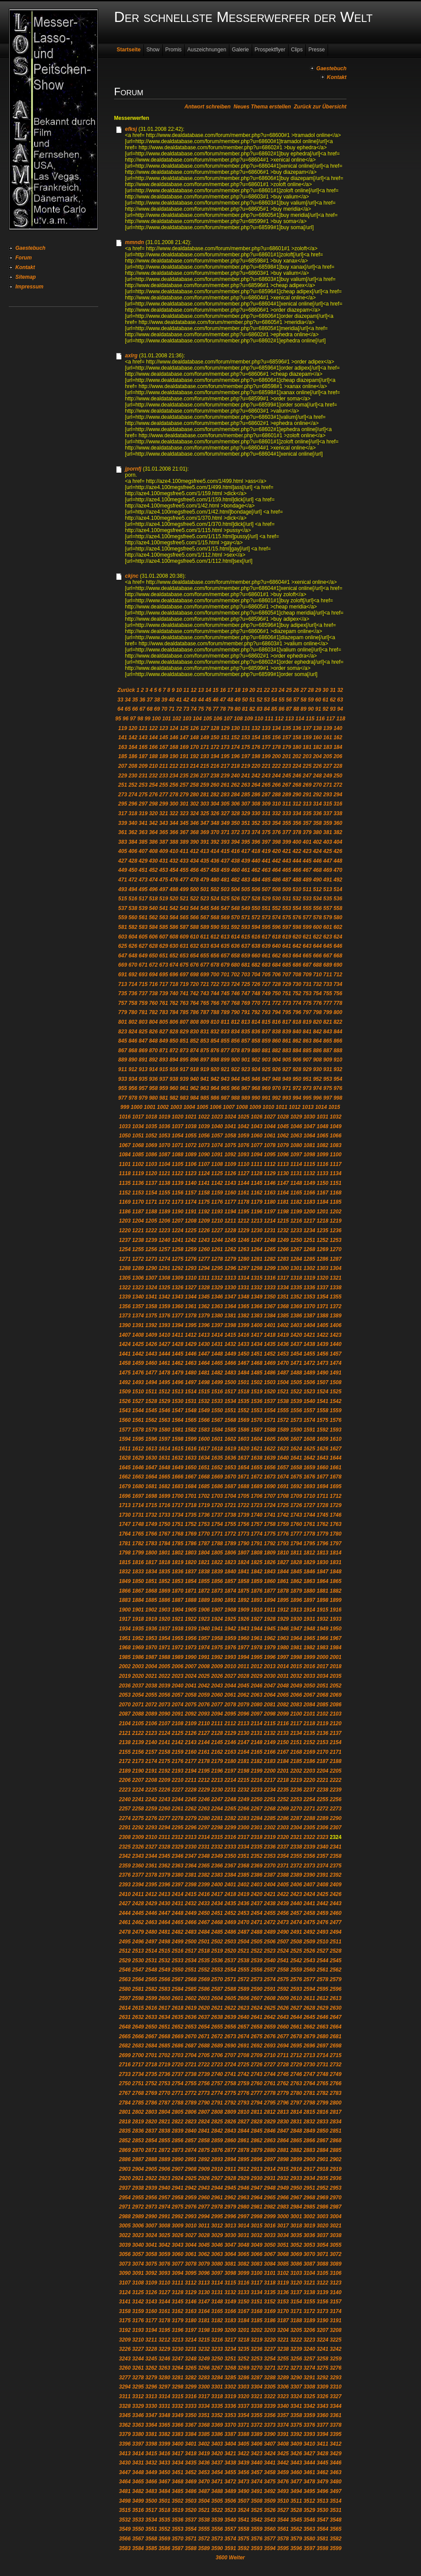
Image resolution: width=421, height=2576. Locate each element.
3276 (336, 2368)
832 (214, 1032)
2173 (138, 1761)
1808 (257, 1553)
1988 (164, 1657)
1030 (309, 1117)
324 (194, 813)
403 (327, 842)
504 (235, 889)
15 (215, 690)
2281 (217, 1818)
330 (255, 813)
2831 (296, 2122)
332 (276, 813)
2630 (336, 2008)
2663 (322, 2027)
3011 (204, 2226)
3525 (257, 2510)
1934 (125, 1629)
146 (173, 737)
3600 (222, 2557)
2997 (244, 2216)
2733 (125, 2074)
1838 (204, 1572)
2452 (230, 1913)
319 (143, 813)
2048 (283, 1686)
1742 (283, 1515)
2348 (204, 1856)
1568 (230, 1420)
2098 (270, 1714)
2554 (230, 1970)
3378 (336, 2425)
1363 (217, 1306)
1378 (191, 1316)
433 (184, 861)
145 (163, 737)
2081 (270, 1705)
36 (142, 700)
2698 (336, 2046)
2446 (151, 1913)
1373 (125, 1316)
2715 (336, 2055)
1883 (125, 1600)
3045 (204, 2245)
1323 (138, 1287)
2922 (151, 2178)
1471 (296, 1363)
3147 (204, 2302)
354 (276, 823)
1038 (191, 1126)
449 (122, 870)
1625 (309, 1449)
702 (235, 974)
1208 (191, 1221)
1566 (204, 1420)
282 (214, 795)
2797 (296, 2103)
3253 (257, 2359)
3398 (151, 2444)
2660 (283, 2027)
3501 (164, 2501)
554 (297, 908)
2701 (151, 2055)
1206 (164, 1221)
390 (194, 842)
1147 (283, 1183)
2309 (138, 1837)
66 (135, 709)
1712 (336, 1496)
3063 (217, 2254)
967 (245, 1088)
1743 (296, 1515)
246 (297, 776)
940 (194, 1079)
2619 (191, 2008)
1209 (204, 1221)
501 (204, 889)
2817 (336, 2112)
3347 (151, 2415)
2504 (244, 1942)
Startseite (129, 50)
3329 (138, 2406)
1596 (151, 1439)
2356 (309, 1856)
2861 (244, 2140)
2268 (270, 1809)
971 (286, 1088)
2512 (125, 1951)
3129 (191, 2292)
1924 (217, 1619)
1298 (257, 1268)
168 (173, 747)
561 (143, 917)
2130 (244, 1733)
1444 (164, 1354)
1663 (138, 1477)
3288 (270, 2378)
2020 (138, 1676)
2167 (283, 1752)
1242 (191, 1240)
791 (245, 1012)
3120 (296, 2283)
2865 (296, 2140)
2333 (230, 1847)
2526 (309, 1951)
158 (297, 737)
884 (297, 1050)
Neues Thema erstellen (262, 107)
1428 (177, 1344)
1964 (296, 1638)
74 (193, 709)
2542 (296, 1960)
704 (255, 974)
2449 (191, 1913)
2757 (217, 2083)
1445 (177, 1354)
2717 (138, 2065)
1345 (204, 1297)
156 (276, 737)
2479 (138, 1932)
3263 (164, 2368)
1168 (336, 1193)
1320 (322, 1278)
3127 (164, 2292)
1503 (270, 1382)
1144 (244, 1183)
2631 (125, 2017)
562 (153, 917)
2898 (283, 2159)
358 (317, 823)
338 (337, 813)
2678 (296, 2036)
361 (122, 832)
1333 (270, 1287)
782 (153, 1012)
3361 (336, 2415)
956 (132, 1088)
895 (184, 1060)
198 (255, 756)
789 (225, 1012)
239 (225, 776)
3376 (309, 2425)
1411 (177, 1335)
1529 (164, 1401)
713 (122, 984)
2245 (191, 1799)
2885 (336, 2150)
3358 (296, 2415)
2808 (217, 2112)
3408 (283, 2444)
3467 (164, 2482)
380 (317, 832)
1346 (217, 1297)
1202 (336, 1212)
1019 (164, 1117)
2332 (217, 1847)
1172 (164, 1202)
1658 (296, 1467)
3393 (309, 2434)
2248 (230, 1799)
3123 (336, 2283)
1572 (283, 1420)
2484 (204, 1932)
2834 (336, 2122)
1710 (309, 1496)
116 (320, 719)
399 (286, 842)
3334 (204, 2406)
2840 (191, 2131)
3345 (125, 2415)
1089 (191, 1154)
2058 (191, 1695)
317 (122, 813)
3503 (191, 2501)
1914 (309, 1610)
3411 (322, 2444)
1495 (164, 1382)
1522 (296, 1392)
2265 (230, 1809)
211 (163, 766)
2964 (257, 2198)
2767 (125, 2093)
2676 (270, 2036)
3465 (138, 2482)
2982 (270, 2207)
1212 (244, 1221)
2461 (125, 1922)
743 (204, 993)
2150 (283, 1742)
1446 (191, 1354)
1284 (296, 1259)
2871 (151, 2150)
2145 (217, 1742)
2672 (217, 2036)
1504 (283, 1382)
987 (225, 1098)
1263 (244, 1249)
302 (194, 804)
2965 (270, 2198)
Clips (297, 50)
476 (173, 880)
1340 (138, 1297)
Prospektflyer (270, 50)
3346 (138, 2415)
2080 (257, 1705)
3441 (270, 2463)
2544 (322, 1960)
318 (132, 813)
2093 (204, 1714)
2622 (230, 2008)
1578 (138, 1430)
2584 (177, 1989)
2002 (125, 1666)
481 (225, 880)
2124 (164, 1733)
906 (297, 1060)
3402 (204, 2444)
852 (194, 1041)
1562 (151, 1420)
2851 (336, 2131)
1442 (138, 1354)
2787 (164, 2103)
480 (214, 880)
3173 (322, 2311)
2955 (138, 2198)
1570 (257, 1420)
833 (225, 1032)
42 (186, 700)
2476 (322, 1922)
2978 (217, 2207)
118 (340, 719)
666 (317, 956)
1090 (204, 1154)
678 (214, 965)
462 (255, 870)
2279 (191, 1818)
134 (276, 728)
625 (122, 946)
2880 (270, 2150)
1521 (283, 1392)
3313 (151, 2396)
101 (166, 719)
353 (266, 823)
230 (132, 776)
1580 (164, 1430)
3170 (283, 2311)
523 (204, 899)
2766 (336, 2083)
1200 (309, 1212)
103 (186, 719)
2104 (125, 1723)
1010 (268, 1107)
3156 (322, 2302)
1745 (322, 1515)
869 (143, 1050)
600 (317, 927)
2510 (322, 1942)
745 (225, 993)
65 (127, 709)
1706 (257, 1496)
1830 (322, 1562)
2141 (164, 1742)
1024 (230, 1117)
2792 (230, 2103)
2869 (125, 2150)
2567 (177, 1979)
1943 (244, 1629)
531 (286, 899)
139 (327, 728)
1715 (151, 1505)
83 (259, 709)
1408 (138, 1335)
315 (327, 804)
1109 (230, 1164)
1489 (309, 1373)
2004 (151, 1666)
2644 (296, 2017)
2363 (177, 1866)
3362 (125, 2425)
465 (286, 870)
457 (204, 870)
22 (267, 690)
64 (120, 709)
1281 (257, 1259)
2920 (125, 2178)
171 (204, 747)
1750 (164, 1524)
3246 (164, 2359)
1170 (138, 1202)
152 (235, 737)
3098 (230, 2273)
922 (235, 1069)
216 (214, 766)
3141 (125, 2302)
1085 (138, 1154)
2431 (177, 1903)
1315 (257, 1278)
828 (173, 1032)
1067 (125, 1145)
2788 (177, 2103)
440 (255, 861)
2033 (309, 1676)
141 (122, 737)
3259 (336, 2359)
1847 (322, 1572)
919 (204, 1069)
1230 (257, 1230)
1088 (177, 1154)
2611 (309, 1998)
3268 (230, 2368)
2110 (204, 1723)
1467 (244, 1363)
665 (307, 956)
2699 (125, 2055)
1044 (270, 1126)
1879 (296, 1591)
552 (276, 908)
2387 (270, 1875)
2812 (270, 2112)
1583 (204, 1430)
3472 (230, 2482)
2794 (257, 2103)
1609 (322, 1439)
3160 (151, 2311)
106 (218, 719)
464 (276, 870)
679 (225, 965)
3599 (336, 2548)
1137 (151, 1183)
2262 (191, 1809)
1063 (296, 1136)
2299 (230, 1827)
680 (235, 965)
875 (204, 1050)
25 (289, 690)
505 (245, 889)
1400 (257, 1325)
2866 (309, 2140)
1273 (151, 1259)
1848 (336, 1572)
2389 (296, 1875)
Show (153, 50)
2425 (322, 1894)
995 (307, 1098)
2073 (164, 1705)
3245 (151, 2359)
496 (153, 889)
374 (255, 832)
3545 (296, 2520)
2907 (177, 2169)
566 (194, 917)
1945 (270, 1629)
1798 (125, 1553)
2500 (191, 1942)
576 (297, 917)
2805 (177, 2112)
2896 (257, 2159)
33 (120, 700)
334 (297, 813)
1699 (164, 1496)
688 (317, 965)
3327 (336, 2396)
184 (337, 747)
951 (307, 1079)
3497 (336, 2491)
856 (235, 1041)
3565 (336, 2529)
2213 (217, 1780)
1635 (217, 1458)
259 (204, 785)
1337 (322, 1287)
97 (133, 719)
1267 (296, 1249)
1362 (204, 1306)
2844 (244, 2131)
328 (235, 813)
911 (122, 1069)
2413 (164, 1894)
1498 (204, 1382)
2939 (151, 2188)
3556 (217, 2529)
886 (317, 1050)
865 (327, 1041)
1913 (296, 1610)
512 (317, 889)
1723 (257, 1505)
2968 (309, 2198)
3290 (296, 2378)
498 (173, 889)
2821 (164, 2122)
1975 (217, 1647)
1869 (164, 1591)
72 (179, 709)
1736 (204, 1515)
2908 (191, 2169)
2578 (322, 1979)
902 (255, 1060)
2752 (151, 2083)
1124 (204, 1173)
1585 (230, 1430)
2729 (296, 2065)
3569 (164, 2539)
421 (286, 851)
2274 (125, 1818)
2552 (204, 1970)
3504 (204, 2501)
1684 (191, 1486)
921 (225, 1069)
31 (332, 690)
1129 (270, 1173)
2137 (336, 1733)
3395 (336, 2434)
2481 (164, 1932)
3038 (336, 2235)
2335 (257, 1847)
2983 (283, 2207)
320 (153, 813)
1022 (204, 1117)
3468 (177, 2482)
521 (184, 899)
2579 (336, 1979)
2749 (336, 2074)
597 (286, 927)
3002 (309, 2216)
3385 (204, 2434)
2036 (125, 1686)
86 (281, 709)
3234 (230, 2349)
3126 (151, 2292)
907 (307, 1060)
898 (214, 1060)
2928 (230, 2178)
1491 (336, 1373)
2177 (191, 1761)
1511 (151, 1392)
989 (245, 1098)
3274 (309, 2368)
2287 (296, 1818)
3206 (309, 2330)
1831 (336, 1562)
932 (337, 1069)
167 (163, 747)
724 (235, 984)
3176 (138, 2320)
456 (194, 870)
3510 (283, 2501)
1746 (336, 1515)
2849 (309, 2131)
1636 (230, 1458)
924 (255, 1069)
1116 (322, 1164)
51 (252, 700)
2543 (309, 1960)
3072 (336, 2254)
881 (266, 1050)
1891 (230, 1600)
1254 (125, 1249)
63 (340, 700)
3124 (125, 2292)
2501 (204, 1942)
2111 (217, 1723)
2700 (138, 2055)
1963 (283, 1638)
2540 (270, 1960)
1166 (309, 1193)
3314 (164, 2396)
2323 (322, 1837)
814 (255, 1022)
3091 (138, 2273)
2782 (322, 2093)
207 (122, 766)
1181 (283, 1202)
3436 (204, 2463)
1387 (309, 1316)
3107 (125, 2283)
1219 (336, 1221)
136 (297, 728)
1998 (296, 1657)
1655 (257, 1467)
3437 (217, 2463)
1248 (270, 1240)
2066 (296, 1695)
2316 (230, 1837)
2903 (125, 2169)
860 (276, 1041)
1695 (336, 1486)
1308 (164, 1278)
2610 (296, 1998)
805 (163, 1022)
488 (297, 880)
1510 (138, 1392)
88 (296, 709)
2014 (283, 1666)
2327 (151, 1847)
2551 (191, 1970)
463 (266, 870)
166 (153, 747)
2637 (204, 2017)
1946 (283, 1629)
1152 (125, 1193)
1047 (309, 1126)
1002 (163, 1107)
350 (235, 823)
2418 (230, 1894)
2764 (309, 2083)
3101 (270, 2273)
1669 (217, 1477)
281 (204, 795)
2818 (125, 2122)
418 (255, 851)
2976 (191, 2207)
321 (163, 813)
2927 (217, 2178)
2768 (138, 2093)
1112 (270, 1164)
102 (176, 719)
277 (163, 795)
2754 (177, 2083)
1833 (138, 1572)
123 (163, 728)
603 (122, 937)
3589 (204, 2548)
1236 (336, 1230)
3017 (283, 2226)
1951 (125, 1638)
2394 (138, 1885)
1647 (151, 1467)
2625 (270, 2008)
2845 (257, 2131)
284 (235, 795)
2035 (336, 1676)
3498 (125, 2501)
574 (276, 917)
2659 (270, 2027)
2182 (257, 1761)
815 (266, 1022)
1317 (283, 1278)
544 (194, 908)
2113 (244, 1723)
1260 (204, 1249)
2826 (230, 2122)
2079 (244, 1705)
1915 (322, 1610)
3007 (151, 2226)
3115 (230, 2283)
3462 (322, 2472)
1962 (270, 1638)
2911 (230, 2169)
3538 (204, 2520)
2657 (244, 2027)
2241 (138, 1799)
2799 (322, 2103)
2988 (125, 2216)
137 (307, 728)
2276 (151, 1818)
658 (235, 956)
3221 (283, 2340)
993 (286, 1098)
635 (225, 946)
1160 (230, 1193)
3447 (125, 2472)
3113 (204, 2283)
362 (132, 832)
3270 (257, 2368)
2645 (309, 2017)
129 (225, 728)
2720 (177, 2065)
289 (286, 795)
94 (340, 709)
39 (164, 700)
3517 (151, 2510)
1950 (336, 1629)
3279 (151, 2378)
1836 (177, 1572)
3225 (336, 2340)
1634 (204, 1458)
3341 (296, 2406)
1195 (244, 1212)
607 (163, 937)
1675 (296, 1477)
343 (163, 823)
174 (235, 747)
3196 (177, 2330)
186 (132, 756)
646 (337, 946)
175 (245, 747)
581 (122, 927)
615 (245, 937)
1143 (230, 1183)
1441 (125, 1354)
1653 (230, 1467)
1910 (257, 1610)
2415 (191, 1894)
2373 (309, 1866)
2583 (164, 1989)
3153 (283, 2302)
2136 (322, 1733)
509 (286, 889)
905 (286, 1060)
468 (317, 870)
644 (317, 946)
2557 (270, 1970)
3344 (336, 2406)
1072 (191, 1145)
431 (163, 861)
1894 (270, 1600)
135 (286, 728)
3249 (204, 2359)
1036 (164, 1126)
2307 (336, 1827)
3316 (191, 2396)
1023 (217, 1117)
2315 (217, 1837)
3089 (336, 2264)
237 (204, 776)
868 (132, 1050)
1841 (244, 1572)
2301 (257, 1827)
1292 (177, 1268)
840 (297, 1032)
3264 (177, 2368)
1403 (296, 1325)
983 (184, 1098)
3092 (151, 2273)
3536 (177, 2520)
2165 (257, 1752)
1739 (244, 1515)
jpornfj (133, 469)
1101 (125, 1164)
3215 (204, 2340)
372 (235, 832)
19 (245, 690)
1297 (244, 1268)
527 (245, 899)
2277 (164, 1818)
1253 (336, 1240)
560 (132, 917)
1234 (309, 1230)
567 (204, 917)
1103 (151, 1164)
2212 (204, 1780)
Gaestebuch (30, 248)
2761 (270, 2083)
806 (173, 1022)
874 (194, 1050)
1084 (125, 1154)
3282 (191, 2378)
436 (214, 861)
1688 (244, 1486)
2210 (177, 1780)
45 (208, 700)
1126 (230, 1173)
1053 (164, 1136)
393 (225, 842)
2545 (336, 1960)
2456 (283, 1913)
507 (266, 889)
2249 (244, 1799)
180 (297, 747)
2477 (336, 1922)
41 (179, 700)
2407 (309, 1885)
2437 (257, 1903)
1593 (336, 1430)
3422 (244, 2453)
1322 (125, 1287)
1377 (177, 1316)
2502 (217, 1942)
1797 (336, 1543)
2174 (151, 1761)
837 (266, 1032)
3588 (191, 2548)
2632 (138, 2017)
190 (173, 756)
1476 (138, 1373)
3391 (283, 2434)
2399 (204, 1885)
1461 (164, 1363)
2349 (217, 1856)
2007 (191, 1666)
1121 (164, 1173)
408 (153, 851)
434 (194, 861)
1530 (177, 1401)
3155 (309, 2302)
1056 (204, 1136)
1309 (177, 1278)
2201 (283, 1771)
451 (143, 870)
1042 (244, 1126)
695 (163, 974)
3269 (244, 2368)
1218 (322, 1221)
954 (337, 1079)
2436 (244, 1903)
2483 (191, 1932)
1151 (336, 1183)
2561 (322, 1970)
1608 (309, 1439)
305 (225, 804)
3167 (244, 2311)
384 (132, 842)
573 (266, 917)
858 (255, 1041)
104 (197, 719)
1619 (230, 1449)
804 (153, 1022)
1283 (283, 1259)
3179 (177, 2320)
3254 (270, 2359)
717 (163, 984)
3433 (164, 2463)
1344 (191, 1297)
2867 (322, 2140)
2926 (204, 2178)
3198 (204, 2330)
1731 (138, 1515)
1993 (230, 1657)
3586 (164, 2548)
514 (337, 889)
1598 (177, 1439)
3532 (125, 2520)
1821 (204, 1562)
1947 (296, 1629)
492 (337, 880)
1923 (204, 1619)
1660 (322, 1467)
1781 (125, 1543)
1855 (204, 1581)
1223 (164, 1230)
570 (235, 917)
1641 (296, 1458)
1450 (244, 1354)
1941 (217, 1629)
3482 (138, 2491)
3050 (270, 2245)
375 (266, 832)
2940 (164, 2188)
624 (337, 937)
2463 (151, 1922)
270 (317, 785)
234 (173, 776)
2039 (164, 1686)
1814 (336, 1553)
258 (194, 785)
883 (286, 1050)
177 (266, 747)
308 (255, 804)
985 (204, 1098)
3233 (217, 2349)
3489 (230, 2491)
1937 (164, 1629)
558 (337, 908)
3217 (230, 2340)
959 (163, 1088)
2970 (336, 2198)
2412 (151, 1894)
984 (194, 1098)
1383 (257, 1316)
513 (327, 889)
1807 (244, 1553)
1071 (177, 1145)
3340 (283, 2406)
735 (122, 993)
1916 (336, 1610)
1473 (322, 1363)
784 (173, 1012)
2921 (138, 2178)
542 (173, 908)
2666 (138, 2036)
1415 (230, 1335)
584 (153, 927)
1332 (257, 1287)
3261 (138, 2368)
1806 (230, 1553)
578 (317, 917)
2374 (322, 1866)
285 (245, 795)
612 (214, 937)
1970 (151, 1647)
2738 (191, 2074)
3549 (125, 2529)
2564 (138, 1979)
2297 (204, 1827)
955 (122, 1088)
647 (122, 956)
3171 (296, 2311)
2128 (217, 1733)
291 (307, 795)
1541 (322, 1401)
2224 (138, 1790)
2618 (177, 2008)
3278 (138, 2378)
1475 (125, 1373)
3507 (244, 2501)
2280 (204, 1818)
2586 (204, 1989)
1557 (309, 1410)
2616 (151, 2008)
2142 (177, 1742)
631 (184, 946)
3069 (296, 2254)
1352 (296, 1297)
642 (297, 946)
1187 (138, 1212)
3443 (296, 2463)
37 (150, 700)
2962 (230, 2198)
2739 (204, 2074)
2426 (336, 1894)
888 (337, 1050)
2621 (217, 2008)
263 (245, 785)
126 (194, 728)
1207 (177, 1221)
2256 (336, 1799)
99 (147, 719)
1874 (230, 1591)
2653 (191, 2027)
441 (266, 861)
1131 (296, 1173)
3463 (336, 2472)
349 (225, 823)
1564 (177, 1420)
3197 (191, 2330)
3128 (177, 2292)
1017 (138, 1117)
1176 (217, 1202)
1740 (257, 1515)
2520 (230, 1951)
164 (132, 747)
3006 (138, 2226)
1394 (177, 1325)
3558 (244, 2529)
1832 (125, 1572)
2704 (191, 2055)
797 (307, 1012)
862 (297, 1041)
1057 (217, 1136)
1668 (204, 1477)
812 (235, 1022)
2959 (191, 2198)
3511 (296, 2501)
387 (163, 842)
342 (153, 823)
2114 (257, 1723)
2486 (230, 1932)
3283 (204, 2378)
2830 (283, 2122)
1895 (283, 1600)
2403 (257, 1885)
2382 (204, 1875)
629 (163, 946)
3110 (164, 2283)
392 (214, 842)
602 (337, 927)
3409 (296, 2444)
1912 (283, 1610)
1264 (257, 1249)
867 (122, 1050)
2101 (309, 1714)
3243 (125, 2359)
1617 (204, 1449)
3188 (296, 2320)
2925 (191, 2178)
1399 (244, 1325)
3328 (125, 2406)
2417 (217, 1894)
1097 (296, 1154)
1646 (138, 1467)
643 (307, 946)
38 (157, 700)
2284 (257, 1818)
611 (204, 937)
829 (184, 1032)
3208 (336, 2330)
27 (303, 690)
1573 (296, 1420)
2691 (244, 2046)
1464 (204, 1363)
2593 (296, 1989)
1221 (138, 1230)
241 (245, 776)
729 (286, 984)
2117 (296, 1723)
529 (266, 899)
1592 (322, 1430)
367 (184, 832)
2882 (296, 2150)
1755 (230, 1524)
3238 (283, 2349)
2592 (283, 1989)
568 (214, 917)
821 (327, 1022)
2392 (336, 1875)
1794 (296, 1543)
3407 (270, 2444)
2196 (217, 1771)
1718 (191, 1505)
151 (225, 737)
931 (327, 1069)
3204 (283, 2330)
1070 (164, 1145)
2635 (177, 2017)
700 (214, 974)
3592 (244, 2548)
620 (297, 937)
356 (297, 823)
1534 (230, 1401)
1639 (270, 1458)
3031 (244, 2235)
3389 (257, 2434)
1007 (229, 1107)
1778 (309, 1534)
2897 (270, 2159)
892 (153, 1060)
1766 (151, 1534)
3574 (230, 2539)
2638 (217, 2017)
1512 (164, 1392)
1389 (336, 1316)
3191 (336, 2320)
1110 (244, 1164)
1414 (217, 1335)
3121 (309, 2283)
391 (204, 842)
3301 (217, 2387)
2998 (257, 2216)
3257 (309, 2359)
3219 (257, 2340)
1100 (336, 1154)
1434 (257, 1344)
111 (268, 719)
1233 (296, 1230)
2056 (164, 1695)
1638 (257, 1458)
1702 (204, 1496)
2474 (296, 1922)
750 (276, 993)
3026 (177, 2235)
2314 (204, 1837)
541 (163, 908)
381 (327, 832)
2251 (270, 1799)
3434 (177, 2463)
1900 (125, 1610)
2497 (151, 1942)
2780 (296, 2093)
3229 (164, 2349)
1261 (217, 1249)
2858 (204, 2140)
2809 (230, 2112)
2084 (309, 1705)
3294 (125, 2387)
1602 (230, 1439)
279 (184, 795)
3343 (322, 2406)
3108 (138, 2283)
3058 (151, 2254)
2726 (257, 2065)
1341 (151, 1297)
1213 (257, 1221)
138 (317, 728)
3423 (257, 2453)
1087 (164, 1154)
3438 (230, 2463)
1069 (151, 1145)
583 (143, 927)
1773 (244, 1534)
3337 (244, 2406)
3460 (296, 2472)
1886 (164, 1600)
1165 (296, 1193)
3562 (296, 2529)
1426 (151, 1344)
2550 (177, 1970)
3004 (336, 2216)
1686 (217, 1486)
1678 (336, 1477)
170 (194, 747)
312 (297, 804)
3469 (191, 2482)
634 (214, 946)
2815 (309, 2112)
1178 (244, 1202)
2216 (257, 1780)
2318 (257, 1837)
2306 (322, 1827)
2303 (283, 1827)
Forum (23, 258)
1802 (177, 1553)
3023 (138, 2235)
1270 (336, 1249)
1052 (151, 1136)
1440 (336, 1344)
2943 (204, 2188)
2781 (309, 2093)
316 (337, 804)
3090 (125, 2273)
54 (274, 700)
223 (286, 766)
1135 (125, 1183)
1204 (138, 1221)
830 (194, 1032)
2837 (151, 2131)
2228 (191, 1790)
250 (337, 776)
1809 (270, 1553)
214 (194, 766)
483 (245, 880)
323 (184, 813)
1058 (230, 1136)
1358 (151, 1306)
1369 (296, 1306)
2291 (125, 1827)
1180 (270, 1202)
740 (173, 993)
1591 (309, 1430)
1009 (255, 1107)
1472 (309, 1363)
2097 (257, 1714)
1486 (270, 1373)
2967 (296, 2198)
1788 (217, 1543)
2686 (177, 2046)
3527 (283, 2510)
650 (153, 956)
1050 (125, 1136)
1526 (125, 1401)
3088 (322, 2264)
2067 (309, 1695)
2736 (164, 2074)
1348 (244, 1297)
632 (194, 946)
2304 (296, 1827)
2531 (151, 1960)
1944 (257, 1629)
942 (214, 1079)
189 (163, 756)
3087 (309, 2264)
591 (225, 927)
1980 (283, 1647)
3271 (270, 2368)
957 (143, 1088)
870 (153, 1050)
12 (193, 690)
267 (286, 785)
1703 (217, 1496)
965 (225, 1088)
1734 (177, 1515)
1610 (336, 1439)
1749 (151, 1524)
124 (173, 728)
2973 (151, 2207)
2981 (257, 2207)
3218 (244, 2340)
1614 (164, 1449)
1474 (336, 1363)
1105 (177, 1164)
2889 (164, 2159)
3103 (296, 2273)
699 (204, 974)
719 (184, 984)
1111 (257, 1164)
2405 (283, 1885)
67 (142, 709)
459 (225, 870)
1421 (309, 1335)
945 (245, 1079)
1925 (230, 1619)
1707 (270, 1496)
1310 (191, 1278)
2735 (151, 2074)
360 (337, 823)
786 (194, 1012)
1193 (217, 1212)
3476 (283, 2482)
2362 (164, 1866)
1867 (138, 1591)
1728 (322, 1505)
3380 (138, 2434)
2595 (322, 1989)
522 (194, 899)
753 (307, 993)
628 (153, 946)
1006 (215, 1107)
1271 (125, 1259)
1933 (336, 1619)
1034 (138, 1126)
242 (255, 776)
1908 (230, 1610)
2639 (230, 2017)
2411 (138, 1894)
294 (337, 795)
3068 (283, 2254)
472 (132, 880)
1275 (177, 1259)
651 (163, 956)
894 (173, 1060)
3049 (257, 2245)
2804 (164, 2112)
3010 (191, 2226)
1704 (230, 1496)
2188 (336, 1761)
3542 (257, 2520)
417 (245, 851)
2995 (217, 2216)
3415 (151, 2453)
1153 (138, 1193)
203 (307, 756)
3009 (177, 2226)
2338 (296, 1847)
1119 (138, 1173)
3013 (230, 2226)
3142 (138, 2302)
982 (173, 1098)
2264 (217, 1809)
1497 (191, 1382)
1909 (244, 1610)
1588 (270, 1430)
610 (194, 937)
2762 (283, 2083)
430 (153, 861)
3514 (336, 2501)
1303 (322, 1268)
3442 (283, 2463)
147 (184, 737)
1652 (217, 1467)
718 (173, 984)
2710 (270, 2055)
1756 (244, 1524)
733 (327, 984)
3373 (270, 2425)
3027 (191, 2235)
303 (204, 804)
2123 (151, 1733)
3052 (296, 2245)
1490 (322, 1373)
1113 (283, 1164)
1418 (270, 1335)
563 (163, 917)
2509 (309, 1942)
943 (225, 1079)
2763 (296, 2083)
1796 (322, 1543)
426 (337, 851)
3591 (230, 2548)
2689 (217, 2046)
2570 (217, 1979)
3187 (283, 2320)
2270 (296, 1809)
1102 (138, 1164)
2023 (177, 1676)
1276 (191, 1259)
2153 (322, 1742)
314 (317, 804)
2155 (125, 1752)
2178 (204, 1761)
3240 (309, 2349)
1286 (322, 1259)
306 (235, 804)
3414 (138, 2453)
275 (143, 795)
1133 (322, 1173)
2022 (164, 1676)
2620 (204, 2008)
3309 (322, 2387)
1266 (283, 1249)
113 (289, 719)
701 (225, 974)
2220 (309, 1780)
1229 (244, 1230)
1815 (125, 1562)
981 (163, 1098)
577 (307, 917)
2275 (138, 1818)
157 (286, 737)
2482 (177, 1932)
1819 (177, 1562)
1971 (164, 1647)
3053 (309, 2245)
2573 (257, 1979)
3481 (125, 2491)
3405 (244, 2444)
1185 (336, 1202)
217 (225, 766)
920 (214, 1069)
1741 (270, 1515)
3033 (270, 2235)
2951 (309, 2188)
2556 (257, 1970)
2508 (296, 1942)
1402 (283, 1325)
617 (266, 937)
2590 (257, 1989)
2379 (164, 1875)
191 (184, 756)
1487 (283, 1373)
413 (204, 851)
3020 (322, 2226)
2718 (151, 2065)
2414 (177, 1894)
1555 (283, 1410)
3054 (322, 2245)
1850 (138, 1581)
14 (208, 690)
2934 (309, 2178)
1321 (336, 1278)
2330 (191, 1847)
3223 (309, 2340)
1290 (151, 1268)
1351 (283, 1297)
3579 (296, 2539)
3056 (125, 2254)
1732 (151, 1515)
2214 (230, 1780)
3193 (138, 2330)
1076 (244, 1145)
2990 (151, 2216)
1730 (125, 1515)
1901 (138, 1610)
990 (255, 1098)
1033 (125, 1126)
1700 (177, 1496)
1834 (151, 1572)
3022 (125, 2235)
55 (281, 700)
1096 (283, 1154)
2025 (204, 1676)
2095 (230, 1714)
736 (132, 993)
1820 (191, 1562)
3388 (244, 2434)
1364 (230, 1306)
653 (184, 956)
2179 (217, 1761)
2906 (164, 2169)
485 (266, 880)
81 (245, 709)
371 (225, 832)
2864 (283, 2140)
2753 (164, 2083)
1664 (151, 1477)
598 (297, 927)
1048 (322, 1126)
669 (122, 965)
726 (255, 984)
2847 (283, 2131)
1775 (270, 1534)
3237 (270, 2349)
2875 (204, 2150)
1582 (191, 1430)
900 (235, 1060)
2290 (336, 1818)
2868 (336, 2140)
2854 (151, 2140)
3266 (204, 2368)
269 (307, 785)
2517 (191, 1951)
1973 (191, 1647)
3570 (177, 2539)
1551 (230, 1410)
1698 (151, 1496)
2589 (244, 1989)
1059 (244, 1136)
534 (317, 899)
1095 (270, 1154)
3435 (191, 2463)
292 (317, 795)
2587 (217, 1989)
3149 (230, 2302)
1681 (151, 1486)
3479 (322, 2482)
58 (303, 700)
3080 (217, 2264)
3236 (257, 2349)
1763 (336, 1524)
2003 (138, 1666)
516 (132, 899)
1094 (257, 1154)
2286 (283, 1818)
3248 (191, 2359)
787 (204, 1012)
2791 (217, 2103)
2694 (283, 2046)
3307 (296, 2387)
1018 (151, 1117)
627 (143, 946)
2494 (336, 1932)
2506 (270, 1942)
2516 (177, 1951)
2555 (244, 1970)
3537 (191, 2520)
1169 (125, 1202)
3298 (177, 2387)
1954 (164, 1638)
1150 (322, 1183)
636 (235, 946)
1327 (191, 1287)
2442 (322, 1903)
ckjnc (132, 576)
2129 (230, 1733)
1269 (322, 1249)
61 (325, 700)
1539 (296, 1401)
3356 (270, 2415)
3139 (322, 2292)
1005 (202, 1107)
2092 (191, 1714)
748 (255, 993)
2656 (230, 2027)
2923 (164, 2178)
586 (173, 927)
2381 (191, 1875)
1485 (257, 1373)
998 (337, 1098)
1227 (217, 1230)
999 (125, 1107)
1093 (244, 1154)
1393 (164, 1325)
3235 (244, 2349)
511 (307, 889)
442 (276, 861)
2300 (244, 1827)
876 (214, 1050)
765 (204, 1003)
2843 (230, 2131)
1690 (270, 1486)
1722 (244, 1505)
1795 (309, 1543)
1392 (151, 1325)
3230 (177, 2349)
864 (317, 1041)
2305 (309, 1827)
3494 (296, 2491)
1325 (164, 1287)
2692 (257, 2046)
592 (235, 927)
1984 (336, 1647)
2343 (138, 1856)
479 (204, 880)
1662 (125, 1477)
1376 (164, 1316)
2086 (336, 1705)
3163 (191, 2311)
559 (122, 917)
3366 (177, 2425)
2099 (283, 1714)
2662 (309, 2027)
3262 (151, 2368)
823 (122, 1032)
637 (245, 946)
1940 (204, 1629)
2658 (257, 2027)
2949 (283, 2188)
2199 (257, 1771)
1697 (138, 1496)
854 (214, 1041)
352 (255, 823)
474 (153, 880)
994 (297, 1098)
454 (173, 870)
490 (317, 880)
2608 (270, 1998)
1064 (309, 1136)
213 (184, 766)
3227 (138, 2349)
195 (225, 756)
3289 (283, 2378)
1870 (177, 1591)
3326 (322, 2396)
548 (235, 908)
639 (266, 946)
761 (163, 1003)
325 (204, 813)
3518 (164, 2510)
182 (317, 747)
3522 (217, 2510)
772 (276, 1003)
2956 (151, 2198)
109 (248, 719)
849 (163, 1041)
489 (307, 880)
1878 (283, 1591)
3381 (151, 2434)
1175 (204, 1202)
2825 (217, 2122)
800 (337, 1012)
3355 (257, 2415)
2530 (138, 1960)
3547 (322, 2520)
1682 (164, 1486)
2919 (336, 2169)
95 (118, 719)
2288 (309, 1818)
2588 (230, 1989)
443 (286, 861)
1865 (336, 1581)
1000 (137, 1107)
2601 (177, 1998)
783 (163, 1012)
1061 (270, 1136)
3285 (230, 2378)
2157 (151, 1752)
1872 (204, 1591)
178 (276, 747)
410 (173, 851)
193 (204, 756)
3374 (283, 2425)
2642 (270, 2017)
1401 (270, 1325)
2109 (191, 1723)
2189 (125, 1771)
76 (208, 709)
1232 (283, 1230)
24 (281, 690)
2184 (283, 1761)
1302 (309, 1268)
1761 (309, 1524)
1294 (204, 1268)
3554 (191, 2529)
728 (276, 984)
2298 (217, 1827)
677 (204, 965)
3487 (204, 2491)
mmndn (134, 242)
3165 (217, 2311)
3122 (322, 2283)
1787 (204, 1543)
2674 (244, 2036)
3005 (125, 2226)
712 (337, 974)
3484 (164, 2491)
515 (122, 899)
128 (214, 728)
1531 (191, 1401)
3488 (217, 2491)
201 (286, 756)
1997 (283, 1657)
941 (204, 1079)
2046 (257, 1686)
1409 (151, 1335)
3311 (125, 2396)
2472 (270, 1922)
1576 (336, 1420)
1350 (270, 1297)
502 (214, 889)
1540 (309, 1401)
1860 (270, 1581)
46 (215, 700)
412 (194, 851)
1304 (336, 1268)
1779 (322, 1534)
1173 (177, 1202)
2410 (125, 1894)
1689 (257, 1486)
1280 (244, 1259)
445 (307, 861)
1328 (204, 1287)
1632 (177, 1458)
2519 (217, 1951)
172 (214, 747)
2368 (244, 1866)
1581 (177, 1430)
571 (245, 917)
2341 (336, 1847)
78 (223, 709)
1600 (204, 1439)
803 (143, 1022)
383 (122, 842)
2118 (309, 1723)
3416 (164, 2453)
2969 (322, 2198)
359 (327, 823)
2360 (138, 1866)
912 (132, 1069)
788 (214, 1012)
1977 (244, 1647)
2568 (191, 1979)
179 (286, 747)
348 (214, 823)
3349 (177, 2415)
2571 (230, 1979)
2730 (309, 2065)
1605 (270, 1439)
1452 (270, 1354)
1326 (177, 1287)
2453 (244, 1913)
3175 (125, 2320)
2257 (125, 1809)
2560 (309, 1970)
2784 (125, 2103)
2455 (270, 1913)
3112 (191, 2283)
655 (204, 956)
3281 (177, 2378)
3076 (164, 2264)
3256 (296, 2359)
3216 (217, 2340)
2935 (322, 2178)
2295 (177, 1827)
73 (186, 709)
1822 (217, 1562)
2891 (191, 2159)
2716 (125, 2065)
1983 (322, 1647)
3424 (270, 2453)
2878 (244, 2150)
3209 (125, 2340)
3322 (270, 2396)
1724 (270, 1505)
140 (337, 728)
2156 (138, 1752)
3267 (217, 2368)
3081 (230, 2264)
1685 (204, 1486)
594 (255, 927)
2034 (322, 1676)
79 (230, 709)
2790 (204, 2103)
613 (225, 937)
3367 (191, 2425)
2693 (270, 2046)
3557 (230, 2529)
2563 (125, 1979)
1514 (191, 1392)
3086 (296, 2264)
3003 (322, 2216)
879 (245, 1050)
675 (184, 965)
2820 (151, 2122)
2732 (336, 2065)
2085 (322, 1705)
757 (122, 1003)
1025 (244, 1117)
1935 (138, 1629)
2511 (336, 1942)
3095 (191, 2273)
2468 (217, 1922)
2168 (296, 1752)
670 (132, 965)
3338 (257, 2406)
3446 (336, 2463)
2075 (191, 1705)
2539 (257, 1960)
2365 (204, 1866)
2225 (151, 1790)
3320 (244, 2396)
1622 (270, 1449)
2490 (283, 1932)
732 (317, 984)
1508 (336, 1382)
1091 (217, 1154)
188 (153, 756)
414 (214, 851)
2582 (151, 1989)
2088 (138, 1714)
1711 (322, 1496)
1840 (230, 1572)
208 (132, 766)
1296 (230, 1268)
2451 (217, 1913)
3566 (125, 2539)
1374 (138, 1316)
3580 (309, 2539)
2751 (138, 2083)
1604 (257, 1439)
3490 (244, 2491)
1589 (283, 1430)
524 (214, 899)
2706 (217, 2055)
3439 (244, 2463)
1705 (244, 1496)
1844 (283, 1572)
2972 (138, 2207)
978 (132, 1098)
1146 (270, 1183)
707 (286, 974)
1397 (217, 1325)
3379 (125, 2434)
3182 (217, 2320)
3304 (257, 2387)
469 (327, 870)
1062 (283, 1136)
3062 (204, 2254)
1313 (230, 1278)
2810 (244, 2112)
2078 (230, 1705)
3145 (177, 2302)
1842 (257, 1572)
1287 (336, 1259)
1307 (151, 1278)
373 (245, 832)
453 (163, 870)
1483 (230, 1373)
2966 (283, 2198)
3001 (296, 2216)
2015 (296, 1666)
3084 (270, 2264)
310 (276, 804)
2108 (177, 1723)
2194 (191, 1771)
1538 (283, 1401)
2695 (296, 2046)
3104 (309, 2273)
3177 (151, 2320)
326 (214, 813)
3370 (230, 2425)
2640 (244, 2017)
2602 (191, 1998)
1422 (322, 1335)
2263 (204, 1809)
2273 (336, 1809)
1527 (138, 1401)
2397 (177, 1885)
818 (297, 1022)
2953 (336, 2188)
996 (317, 1098)
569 (225, 917)
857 (245, 1041)
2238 (322, 1790)
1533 (217, 1401)
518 (153, 899)
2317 (244, 1837)
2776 (244, 2093)
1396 (204, 1325)
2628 (309, 2008)
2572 (244, 1979)
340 (132, 823)
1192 (204, 1212)
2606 (244, 1998)
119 (122, 728)
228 (337, 766)
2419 (244, 1894)
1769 (191, 1534)
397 (266, 842)
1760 (296, 1524)
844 (337, 1032)
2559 (296, 1970)
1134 (336, 1173)
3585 (151, 2548)
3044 (191, 2245)
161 (327, 737)
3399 (164, 2444)
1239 (151, 1240)
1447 (204, 1354)
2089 (151, 1714)
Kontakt (25, 267)
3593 (257, 2548)
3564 (322, 2529)
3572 (204, 2539)
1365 (244, 1306)
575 (286, 917)
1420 (296, 1335)
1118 (125, 1173)
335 (307, 813)
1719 (204, 1505)
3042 (164, 2245)
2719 (164, 2065)
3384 (191, 2434)
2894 (230, 2159)
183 (327, 747)
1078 (270, 1145)
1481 (204, 1373)
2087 (125, 1714)
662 (276, 956)
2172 (125, 1761)
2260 (164, 1809)
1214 (270, 1221)
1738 (230, 1515)
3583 (125, 2548)
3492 (270, 2491)
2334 (244, 1847)
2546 (125, 1970)
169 (184, 747)
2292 (138, 1827)
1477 (151, 1373)
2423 (296, 1894)
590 (214, 927)
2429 (151, 1903)
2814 (296, 2112)
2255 (322, 1799)
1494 (151, 1382)
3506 (230, 2501)
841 (307, 1032)
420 (276, 851)
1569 (244, 1420)
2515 (164, 1951)
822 (337, 1022)
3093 (164, 2273)
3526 (270, 2510)
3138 (309, 2292)
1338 (336, 1287)
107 (228, 719)
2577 (309, 1979)
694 (153, 974)
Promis (173, 50)
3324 (296, 2396)
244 (276, 776)
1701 (191, 1496)
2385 (244, 1875)
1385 (283, 1316)
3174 (336, 2311)
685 (286, 965)
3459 (283, 2472)
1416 (244, 1335)
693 (143, 974)
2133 (283, 1733)
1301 (296, 1268)
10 (179, 690)
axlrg (131, 356)
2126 (191, 1733)
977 (122, 1098)
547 (225, 908)
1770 (204, 1534)
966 (235, 1088)
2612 (322, 1998)
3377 (322, 2425)
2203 (309, 1771)
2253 (296, 1799)
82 (252, 709)
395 (245, 842)
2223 (125, 1790)
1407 (125, 1335)
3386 (217, 2434)
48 (230, 700)
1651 (204, 1467)
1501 (244, 1382)
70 (164, 709)
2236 (296, 1790)
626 (132, 946)
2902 (336, 2159)
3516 (138, 2510)
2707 (230, 2055)
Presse (316, 50)
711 (327, 974)
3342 (309, 2406)
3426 (296, 2453)
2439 (283, 1903)
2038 (151, 1686)
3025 (164, 2235)
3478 (309, 2482)
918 (194, 1069)
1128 (257, 1173)
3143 (151, 2302)
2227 (177, 1790)
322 (173, 813)
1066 (336, 1136)
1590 (296, 1430)
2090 (164, 1714)
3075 (151, 2264)
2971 (125, 2207)
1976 (230, 1647)
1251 (309, 1240)
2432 (191, 1903)
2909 (204, 2169)
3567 (138, 2539)
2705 (204, 2055)
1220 (125, 1230)
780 (132, 1012)
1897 (309, 1600)
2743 (257, 2074)
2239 (336, 1790)
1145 (257, 1183)
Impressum (29, 287)
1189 (164, 1212)
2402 (244, 1885)
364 (153, 832)
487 (286, 880)
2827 (244, 2122)
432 (173, 861)
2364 (191, 1866)
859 (266, 1041)
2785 (138, 2103)
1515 (204, 1392)
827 (163, 1032)
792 (255, 1012)
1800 (151, 1553)
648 (132, 956)
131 (245, 728)
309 (266, 804)
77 (215, 709)
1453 (283, 1354)
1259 (191, 1249)
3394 (322, 2434)
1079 (283, 1145)
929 (307, 1069)
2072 (151, 1705)
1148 (296, 1183)
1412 (191, 1335)
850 (173, 1041)
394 (235, 842)
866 (337, 1041)
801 (122, 1022)
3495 (309, 2491)
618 (276, 937)
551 (266, 908)
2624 (257, 2008)
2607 (257, 1998)
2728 (283, 2065)
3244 (138, 2359)
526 (235, 899)
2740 (217, 2074)
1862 (296, 1581)
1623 (283, 1449)
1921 (177, 1619)
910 (337, 1060)
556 (317, 908)
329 (245, 813)
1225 (191, 1230)
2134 (296, 1733)
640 (276, 946)
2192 (164, 1771)
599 (307, 927)
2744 (270, 2074)
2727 (270, 2065)
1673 (270, 1477)
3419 (204, 2453)
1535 (244, 1401)
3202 (257, 2330)
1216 (296, 1221)
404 (337, 842)
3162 (177, 2311)
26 (296, 690)
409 (163, 851)
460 (235, 870)
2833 (322, 2122)
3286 (244, 2378)
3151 (257, 2302)
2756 (204, 2083)
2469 (230, 1922)
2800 (336, 2103)
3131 (217, 2292)
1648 (164, 1467)
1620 (244, 1449)
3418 (191, 2453)
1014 (321, 1107)
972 (297, 1088)
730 (297, 984)
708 (297, 974)
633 (204, 946)
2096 (244, 1714)
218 (235, 766)
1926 (244, 1619)
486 (276, 880)
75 (201, 709)
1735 (191, 1515)
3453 (204, 2472)
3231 (191, 2349)
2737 (177, 2074)
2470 (244, 1922)
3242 (336, 2349)
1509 (125, 1392)
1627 (336, 1449)
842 (317, 1032)
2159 (177, 1752)
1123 (191, 1173)
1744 (309, 1515)
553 (286, 908)
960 (173, 1088)
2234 (270, 1790)
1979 (270, 1647)
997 (327, 1098)
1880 (309, 1591)
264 (255, 785)
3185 (257, 2320)
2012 (257, 1666)
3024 (151, 2235)
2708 (244, 2055)
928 (297, 1069)
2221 (322, 1780)
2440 (296, 1903)
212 (173, 766)
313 (307, 804)
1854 (191, 1581)
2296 (191, 1827)
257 (184, 785)
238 (214, 776)
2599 (151, 1998)
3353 (230, 2415)
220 (255, 766)
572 (255, 917)
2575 (283, 1979)
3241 (322, 2349)
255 (163, 785)
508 (276, 889)
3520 (191, 2510)
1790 (244, 1543)
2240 (125, 1799)
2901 (322, 2159)
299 (163, 804)
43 (193, 700)
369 (204, 832)
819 (307, 1022)
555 (307, 908)
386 (153, 842)
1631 (164, 1458)
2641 (257, 2017)
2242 (151, 1799)
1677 (322, 1477)
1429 (191, 1344)
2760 (257, 2083)
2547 (138, 1970)
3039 (125, 2245)
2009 (217, 1666)
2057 (177, 1695)
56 (289, 700)
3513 (322, 2501)
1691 (283, 1486)
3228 (151, 2349)
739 (163, 993)
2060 (217, 1695)
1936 (151, 1629)
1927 (257, 1619)
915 (163, 1069)
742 (194, 993)
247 (307, 776)
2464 (164, 1922)
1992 (217, 1657)
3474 (257, 2482)
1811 (296, 1553)
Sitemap (25, 277)
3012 (217, 2226)
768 (235, 1003)
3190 (322, 2320)
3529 (309, 2510)
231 (143, 776)
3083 (257, 2264)
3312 (138, 2396)
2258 (138, 1809)
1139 (177, 1183)
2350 (230, 1856)
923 (245, 1069)
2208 (151, 1780)
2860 (230, 2140)
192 (194, 756)
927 (286, 1069)
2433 (204, 1903)
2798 (309, 2103)
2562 (336, 1970)
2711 (283, 2055)
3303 (244, 2387)
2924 (177, 2178)
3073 (125, 2264)
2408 (322, 1885)
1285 (309, 1259)
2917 (309, 2169)
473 (143, 880)
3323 (283, 2396)
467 (307, 870)
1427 (164, 1344)
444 (297, 861)
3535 (164, 2520)
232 (153, 776)
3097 (217, 2273)
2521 (244, 1951)
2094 (217, 1714)
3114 (217, 2283)
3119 (283, 2283)
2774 (217, 2093)
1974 (204, 1647)
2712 (296, 2055)
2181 (244, 1761)
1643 (322, 1458)
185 (122, 756)
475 (163, 880)
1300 (283, 1268)
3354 (244, 2415)
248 (317, 776)
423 (307, 851)
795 (286, 1012)
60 (318, 700)
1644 (336, 1458)
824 (132, 1032)
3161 (164, 2311)
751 (286, 993)
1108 (217, 1164)
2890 (177, 2159)
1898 (322, 1600)
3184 (244, 2320)
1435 (270, 1344)
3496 (322, 2491)
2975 (177, 2207)
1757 (257, 1524)
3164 (204, 2311)
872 (173, 1050)
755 (327, 993)
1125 (217, 1173)
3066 (257, 2254)
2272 (322, 1809)
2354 (283, 1856)
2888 (151, 2159)
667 (327, 956)
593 (245, 927)
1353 (309, 1297)
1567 (217, 1420)
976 (337, 1088)
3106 (336, 2273)
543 (184, 908)
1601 (217, 1439)
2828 (257, 2122)
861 (286, 1041)
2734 (138, 2074)
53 (267, 700)
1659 (309, 1467)
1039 (204, 1126)
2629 (322, 2008)
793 (266, 1012)
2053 (125, 1695)
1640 (283, 1458)
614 (235, 937)
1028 (283, 1117)
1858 (244, 1581)
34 (127, 700)
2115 (270, 1723)
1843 (270, 1572)
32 (340, 690)
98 (140, 719)
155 (266, 737)
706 (276, 974)
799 (327, 1012)
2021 (151, 1676)
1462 (177, 1363)
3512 (309, 2501)
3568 (151, 2539)
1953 (151, 1638)
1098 (309, 1154)
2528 (336, 1951)
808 (194, 1022)
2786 (151, 2103)
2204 (322, 1771)
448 (337, 861)
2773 (204, 2093)
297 (143, 804)
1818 (164, 1562)
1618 (217, 1449)
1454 (296, 1354)
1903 (164, 1610)
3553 (177, 2529)
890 (132, 1060)
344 (173, 823)
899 (225, 1060)
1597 (164, 1439)
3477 (296, 2482)
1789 (230, 1543)
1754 (217, 1524)
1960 (244, 1638)
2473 (283, 1922)
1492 (125, 1382)
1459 (138, 1363)
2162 (217, 1752)
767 (225, 1003)
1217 (309, 1221)
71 (172, 709)
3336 (230, 2406)
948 (276, 1079)
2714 (322, 2055)
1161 (244, 1193)
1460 (151, 1363)
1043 (257, 1126)
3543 (270, 2520)
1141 (204, 1183)
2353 (270, 1856)
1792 (270, 1543)
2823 (191, 2122)
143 (143, 737)
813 (245, 1022)
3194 (151, 2330)
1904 (177, 1610)
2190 (138, 1771)
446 (317, 861)
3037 (322, 2235)
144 (153, 737)
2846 (270, 2131)
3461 (309, 2472)
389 (184, 842)
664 (297, 956)
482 (235, 880)
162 (337, 737)
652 (173, 956)
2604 (217, 1998)
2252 (283, 1799)
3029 (217, 2235)
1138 (164, 1183)
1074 (217, 1145)
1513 (177, 1392)
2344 (151, 1856)
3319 (230, 2396)
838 (276, 1032)
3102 (283, 2273)
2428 (138, 1903)
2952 (322, 2188)
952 (317, 1079)
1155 (164, 1193)
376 (276, 832)
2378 (151, 1875)
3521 (204, 2510)
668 (337, 956)
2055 (151, 1695)
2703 (177, 2055)
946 (255, 1079)
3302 (230, 2387)
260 (214, 785)
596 (276, 927)
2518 (204, 1951)
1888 (191, 1600)
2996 (230, 2216)
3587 (177, 2548)
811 (225, 1022)
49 (237, 700)
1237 (125, 1240)
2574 (270, 1979)
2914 (270, 2169)
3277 (125, 2378)
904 (276, 1060)
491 (327, 880)
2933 (296, 2178)
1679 (125, 1486)
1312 (217, 1278)
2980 (244, 2207)
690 (337, 965)
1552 (244, 1410)
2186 (309, 1761)
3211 (151, 2340)
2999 (270, 2216)
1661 (336, 1467)
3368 (204, 2425)
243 (266, 776)
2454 (257, 1913)
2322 (309, 1837)
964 (214, 1088)
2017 (322, 1666)
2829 (270, 2122)
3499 (138, 2501)
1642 (309, 1458)
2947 (257, 2188)
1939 (191, 1629)
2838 (164, 2131)
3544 (283, 2520)
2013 (270, 1666)
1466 (230, 1363)
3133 (244, 2292)
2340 (322, 1847)
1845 (296, 1572)
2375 (336, 1866)
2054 (138, 1695)
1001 (150, 1107)
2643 (283, 2017)
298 (153, 804)
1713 (125, 1505)
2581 (138, 1989)
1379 (204, 1316)
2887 (138, 2159)
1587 (257, 1430)
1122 (177, 1173)
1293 (191, 1268)
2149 (270, 1742)
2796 (283, 2103)
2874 (191, 2150)
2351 (244, 1856)
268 (297, 785)
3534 (151, 2520)
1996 (270, 1657)
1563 (164, 1420)
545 (204, 908)
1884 (138, 1600)
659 (245, 956)
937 (163, 1079)
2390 (309, 1875)
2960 (204, 2198)
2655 (217, 2027)
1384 (270, 1316)
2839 (177, 2131)
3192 (125, 2330)
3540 (230, 2520)
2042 (204, 1686)
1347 (230, 1297)
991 (266, 1098)
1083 (336, 1145)
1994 (244, 1657)
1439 (322, 1344)
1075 (230, 1145)
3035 (296, 2235)
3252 (244, 2359)
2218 (283, 1780)
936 (153, 1079)
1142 (217, 1183)
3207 (322, 2330)
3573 (217, 2539)
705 (266, 974)
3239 (296, 2349)
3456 (244, 2472)
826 (153, 1032)
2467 (204, 1922)
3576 (257, 2539)
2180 (230, 1761)
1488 (296, 1373)
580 (337, 917)
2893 (217, 2159)
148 (194, 737)
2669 (177, 2036)
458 (214, 870)
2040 (177, 1686)
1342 (164, 1297)
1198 (283, 1212)
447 (327, 861)
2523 (270, 1951)
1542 (336, 1401)
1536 (257, 1401)
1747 (125, 1524)
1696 (125, 1496)
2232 (244, 1790)
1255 (138, 1249)
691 (122, 974)
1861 (283, 1581)
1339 (125, 1297)
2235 (283, 1790)
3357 (283, 2415)
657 (225, 956)
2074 (177, 1705)
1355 (336, 1297)
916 (173, 1069)
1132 (309, 1173)
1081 (309, 1145)
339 (122, 823)
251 (122, 785)
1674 (283, 1477)
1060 (257, 1136)
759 (143, 1003)
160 (317, 737)
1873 (217, 1591)
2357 (322, 1856)
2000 (322, 1657)
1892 (244, 1600)
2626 (283, 2008)
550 (255, 908)
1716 (164, 1505)
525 (225, 899)
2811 (257, 2112)
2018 (336, 1666)
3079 (204, 2264)
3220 (270, 2340)
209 (143, 766)
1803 (191, 1553)
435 (204, 861)
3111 (177, 2283)
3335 (217, 2406)
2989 (138, 2216)
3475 (270, 2482)
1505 (296, 1382)
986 (214, 1098)
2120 (336, 1723)
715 (143, 984)
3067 (270, 2254)
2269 (283, 1809)
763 (184, 1003)
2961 (217, 2198)
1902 (151, 1610)
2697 (322, 2046)
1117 (336, 1164)
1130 (283, 1173)
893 (163, 1060)
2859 (217, 2140)
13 (201, 690)
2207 (138, 1780)
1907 (217, 1610)
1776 (283, 1534)
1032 (336, 1117)
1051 (138, 1136)
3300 (204, 2387)
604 (132, 937)
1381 (230, 1316)
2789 (191, 2103)
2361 (151, 1866)
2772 (191, 2093)
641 (286, 946)
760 (153, 1003)
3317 (204, 2396)
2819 (138, 2122)
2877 (230, 2150)
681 (245, 965)
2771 (177, 2093)
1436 (283, 1344)
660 (255, 956)
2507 (283, 1942)
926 (276, 1069)
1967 (336, 1638)
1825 (257, 1562)
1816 (138, 1562)
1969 (138, 1647)
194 (214, 756)
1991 (204, 1657)
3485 (177, 2491)
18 (237, 690)
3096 (204, 2273)
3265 (191, 2368)
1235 (322, 1230)
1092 (230, 1154)
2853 (138, 2140)
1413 (204, 1335)
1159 (217, 1193)
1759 (283, 1524)
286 (255, 795)
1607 (296, 1439)
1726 (296, 1505)
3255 (283, 2359)
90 (311, 709)
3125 (138, 2292)
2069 (336, 1695)
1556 (296, 1410)
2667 (151, 2036)
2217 (270, 1780)
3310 (336, 2387)
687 (307, 965)
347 (204, 823)
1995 (257, 1657)
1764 (125, 1534)
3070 (309, 2254)
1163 (270, 1193)
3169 (270, 2311)
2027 (230, 1676)
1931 (309, 1619)
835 (245, 1032)
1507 (322, 1382)
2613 (336, 1998)
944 (235, 1079)
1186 (125, 1212)
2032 (296, 1676)
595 (266, 927)
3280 (164, 2378)
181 (307, 747)
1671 (244, 1477)
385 (143, 842)
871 (163, 1050)
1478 (164, 1373)
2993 (191, 2216)
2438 (270, 1903)
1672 (257, 1477)
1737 (217, 1515)
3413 (125, 2453)
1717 (177, 1505)
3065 (244, 2254)
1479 (177, 1373)
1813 (322, 1553)
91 (318, 709)
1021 (191, 1117)
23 (274, 690)
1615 (177, 1449)
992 (276, 1098)
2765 (322, 2083)
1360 (177, 1306)
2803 (151, 2112)
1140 (191, 1183)
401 (307, 842)
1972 (177, 1647)
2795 (270, 2103)
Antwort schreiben (208, 107)
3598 (322, 2548)
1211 (230, 1221)
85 (274, 709)
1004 (189, 1107)
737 (143, 993)
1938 (177, 1629)
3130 (204, 2292)
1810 (283, 1553)
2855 (164, 2140)
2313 (191, 1837)
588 (194, 927)
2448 (177, 1913)
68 (150, 709)
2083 (296, 1705)
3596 (296, 2548)
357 (307, 823)
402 (317, 842)
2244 (177, 1799)
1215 (283, 1221)
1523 (309, 1392)
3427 (309, 2453)
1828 (296, 1562)
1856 (217, 1581)
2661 (296, 2027)
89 (303, 709)
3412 (336, 2444)
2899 (296, 2159)
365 (163, 832)
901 (245, 1060)
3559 (257, 2529)
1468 (257, 1363)
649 (143, 956)
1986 (138, 1657)
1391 (138, 1325)
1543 (125, 1410)
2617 (164, 2008)
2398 (191, 1885)
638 (255, 946)
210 (153, 766)
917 (184, 1069)
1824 (244, 1562)
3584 (138, 2548)
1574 (309, 1420)
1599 (191, 1439)
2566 (164, 1979)
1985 (125, 1657)
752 (297, 993)
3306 (283, 2387)
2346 (177, 1856)
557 (327, 908)
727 (266, 984)
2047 (270, 1686)
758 (132, 1003)
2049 (296, 1686)
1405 (322, 1325)
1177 (230, 1202)
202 (297, 756)
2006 (177, 1666)
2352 (257, 1856)
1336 (309, 1287)
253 (143, 785)
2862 (257, 2140)
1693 (309, 1486)
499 (184, 889)
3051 (283, 2245)
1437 (296, 1344)
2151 (296, 1742)
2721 (191, 2065)
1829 (309, 1562)
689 (327, 965)
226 (317, 766)
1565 (191, 1420)
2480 (151, 1932)
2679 (309, 2036)
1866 (125, 1591)
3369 (217, 2425)
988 (235, 1098)
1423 (336, 1335)
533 (307, 899)
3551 (151, 2529)
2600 (164, 1998)
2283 (244, 1818)
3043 (177, 2245)
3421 (230, 2453)
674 (173, 965)
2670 (191, 2036)
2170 (322, 1752)
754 (317, 993)
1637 (244, 1458)
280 (194, 795)
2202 (296, 1771)
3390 (270, 2434)
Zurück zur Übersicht (320, 107)
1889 (204, 1600)
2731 (322, 2065)
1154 (151, 1193)
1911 (270, 1610)
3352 (217, 2415)
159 (307, 737)
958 (153, 1088)
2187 (322, 1761)
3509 (270, 2501)
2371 (283, 1866)
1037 (177, 1126)
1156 (177, 1193)
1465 (217, 1363)
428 (132, 861)
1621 (257, 1449)
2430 (164, 1903)
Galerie (240, 50)
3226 (125, 2349)
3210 (138, 2340)
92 (325, 709)
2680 (322, 2036)
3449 (151, 2472)
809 (204, 1022)
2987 (336, 2207)
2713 (309, 2055)
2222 (336, 1780)
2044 (230, 1686)
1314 (244, 1278)
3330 (151, 2406)
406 (132, 851)
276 (153, 795)
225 (307, 766)
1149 (309, 1183)
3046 (217, 2245)
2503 (230, 1942)
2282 (230, 1818)
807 (184, 1022)
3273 (296, 2368)
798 (317, 1012)
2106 (151, 1723)
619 (286, 937)
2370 (270, 1866)
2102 (322, 1714)
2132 (270, 1733)
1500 (230, 1382)
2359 (125, 1866)
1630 (151, 1458)
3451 (177, 2472)
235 (184, 776)
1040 (217, 1126)
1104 (164, 1164)
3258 (322, 2359)
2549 (164, 1970)
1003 (176, 1107)
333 (286, 813)
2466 (191, 1922)
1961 (257, 1638)
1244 (217, 1240)
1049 (336, 1126)
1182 (296, 1202)
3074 (138, 2264)
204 (317, 756)
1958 (217, 1638)
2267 (257, 1809)
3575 (244, 2539)
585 (163, 927)
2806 (191, 2112)
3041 (151, 2245)
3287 (257, 2378)
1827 (283, 1562)
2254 (309, 1799)
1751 (177, 1524)
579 (327, 917)
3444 (309, 2463)
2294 (164, 1827)
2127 (204, 1733)
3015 (257, 2226)
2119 (322, 1723)
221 (266, 766)
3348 (164, 2415)
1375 (151, 1316)
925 (266, 1069)
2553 (217, 1970)
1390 (125, 1325)
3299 (191, 2387)
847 (143, 1041)
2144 (204, 1742)
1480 (191, 1373)
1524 (322, 1392)
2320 (283, 1837)
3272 (283, 2368)
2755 (191, 2083)
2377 (138, 1875)
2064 (270, 1695)
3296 (151, 2387)
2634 (164, 2017)
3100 (257, 2273)
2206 (125, 1780)
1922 (191, 1619)
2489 (270, 1932)
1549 (204, 1410)
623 (327, 937)
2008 (204, 1666)
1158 (204, 1193)
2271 (309, 1809)
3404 (230, 2444)
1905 (191, 1610)
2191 (151, 1771)
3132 (230, 2292)
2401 (230, 1885)
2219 (296, 1780)
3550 (138, 2529)
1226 (204, 1230)
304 (214, 804)
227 (327, 766)
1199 (296, 1212)
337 (327, 813)
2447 (164, 1913)
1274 (164, 1259)
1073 (204, 1145)
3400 (177, 2444)
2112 (230, 1723)
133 (266, 728)
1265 (270, 1249)
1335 (296, 1287)
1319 (309, 1278)
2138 (125, 1742)
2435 (230, 1903)
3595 (283, 2548)
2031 (283, 1676)
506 (255, 889)
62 (332, 700)
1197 (270, 1212)
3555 (204, 2529)
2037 (138, 1686)
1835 (164, 1572)
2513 (138, 1951)
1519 (257, 1392)
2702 (164, 2055)
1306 (138, 1278)
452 (153, 870)
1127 (244, 1173)
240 (235, 776)
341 (143, 823)
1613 (151, 1449)
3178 (164, 2320)
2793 (244, 2103)
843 (327, 1032)
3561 (283, 2529)
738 (153, 993)
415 (225, 851)
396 (255, 842)
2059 (204, 1695)
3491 (257, 2491)
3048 (244, 2245)
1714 (138, 1505)
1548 (191, 1410)
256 (173, 785)
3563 (309, 2529)
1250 (296, 1240)
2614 (125, 2008)
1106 (191, 1164)
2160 (191, 1752)
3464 (125, 2482)
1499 (217, 1382)
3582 (336, 2539)
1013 (308, 1107)
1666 (177, 1477)
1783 (151, 1543)
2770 (164, 2093)
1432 (230, 1344)
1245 (230, 1240)
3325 (309, 2396)
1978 (257, 1647)
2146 (230, 1742)
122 (153, 728)
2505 (257, 1942)
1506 (309, 1382)
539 (143, 908)
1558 (322, 1410)
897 (204, 1060)
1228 (230, 1230)
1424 (125, 1344)
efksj (131, 129)
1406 (336, 1325)
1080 (296, 1145)
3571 (191, 2539)
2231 (230, 1790)
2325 (125, 1847)
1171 (151, 1202)
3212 (164, 2340)
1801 (164, 1553)
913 (143, 1069)
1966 (322, 1638)
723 (225, 984)
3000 (283, 2216)
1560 (125, 1420)
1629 (138, 1458)
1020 (177, 1117)
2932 (283, 2178)
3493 (283, 2491)
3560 (270, 2529)
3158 (125, 2311)
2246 (204, 1799)
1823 (230, 1562)
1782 (138, 1543)
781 (143, 1012)
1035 (151, 1126)
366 (173, 832)
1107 (204, 1164)
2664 (336, 2027)
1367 (270, 1306)
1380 (217, 1316)
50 (245, 700)
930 (317, 1069)
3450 (164, 2472)
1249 (283, 1240)
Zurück (126, 690)
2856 (177, 2140)
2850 (322, 2131)
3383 (177, 2434)
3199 (217, 2330)
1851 (151, 1581)
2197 (230, 1771)
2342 (125, 1856)
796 (297, 1012)
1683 (177, 1486)
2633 (151, 2017)
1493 (138, 1382)
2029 (257, 1676)
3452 (191, 2472)
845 (122, 1041)
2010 (230, 1666)
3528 (296, 2510)
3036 (309, 2235)
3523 (230, 2510)
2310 (151, 1837)
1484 (244, 1373)
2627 (296, 2008)
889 (122, 1060)
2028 (244, 1676)
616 (255, 937)
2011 (244, 1666)
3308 (309, 2387)
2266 (244, 1809)
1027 (270, 1117)
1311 (204, 1278)
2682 (125, 2046)
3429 (336, 2453)
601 (327, 927)
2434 (217, 1903)
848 (153, 1041)
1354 (322, 1297)
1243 (204, 1240)
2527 (322, 1951)
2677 (283, 2036)
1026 (257, 1117)
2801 (125, 2112)
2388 (283, 1875)
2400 (217, 1885)
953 (327, 1079)
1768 (177, 1534)
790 (235, 1012)
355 (286, 823)
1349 (257, 1297)
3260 (125, 2368)
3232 (204, 2349)
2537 (230, 1960)
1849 (125, 1581)
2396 (164, 1885)
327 (225, 813)
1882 (336, 1591)
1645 (125, 1467)
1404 (309, 1325)
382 (337, 832)
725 (245, 984)
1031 (322, 1117)
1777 (296, 1534)
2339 (309, 1847)
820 (317, 1022)
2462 (138, 1922)
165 (143, 747)
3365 (164, 2425)
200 (276, 756)
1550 (217, 1410)
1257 (164, 1249)
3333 (191, 2406)
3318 (217, 2396)
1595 (138, 1439)
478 (194, 880)
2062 (244, 1695)
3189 (309, 2320)
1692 (296, 1486)
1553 (257, 1410)
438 (235, 861)
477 (184, 880)
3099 (244, 2273)
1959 (230, 1638)
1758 (270, 1524)
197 (245, 756)
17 (230, 690)
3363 (138, 2425)
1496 (177, 1382)
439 (245, 861)
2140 (151, 1742)
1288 (125, 1268)
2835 (125, 2131)
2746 (296, 2074)
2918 (322, 2169)
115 (310, 719)
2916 (296, 2169)
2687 (191, 2046)
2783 (336, 2093)
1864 (322, 1581)
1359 (164, 1306)
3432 (151, 2463)
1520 (270, 1392)
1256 (151, 1249)
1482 (217, 1373)
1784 (164, 1543)
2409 (336, 1885)
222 (276, 766)
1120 (151, 1173)
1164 (283, 1193)
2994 (204, 2216)
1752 (191, 1524)
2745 (283, 2074)
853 (204, 1041)
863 (307, 1041)
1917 (125, 1619)
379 (307, 832)
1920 (164, 1619)
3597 (309, 2548)
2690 (230, 2046)
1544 (138, 1410)
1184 (322, 1202)
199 (266, 756)
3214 (191, 2340)
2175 (164, 1761)
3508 (257, 2501)
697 (184, 974)
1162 (257, 1193)
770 (255, 1003)
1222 (151, 1230)
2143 (191, 1742)
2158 (164, 1752)
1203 (125, 1221)
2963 (244, 2198)
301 (184, 804)
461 (245, 870)
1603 (244, 1439)
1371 (322, 1306)
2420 (257, 1894)
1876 (257, 1591)
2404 (270, 1885)
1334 (283, 1287)
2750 (125, 2083)
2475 (309, 1922)
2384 (230, 1875)
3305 (270, 2387)
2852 (125, 2140)
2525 (296, 1951)
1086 (151, 1154)
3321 (257, 2396)
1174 (191, 1202)
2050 (309, 1686)
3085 (283, 2264)
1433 (244, 1344)
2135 (309, 1733)
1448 (217, 1354)
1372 (336, 1306)
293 (327, 795)
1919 (151, 1619)
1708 (283, 1496)
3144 (164, 2302)
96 (125, 719)
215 (204, 766)
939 (184, 1079)
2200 (270, 1771)
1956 (191, 1638)
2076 (204, 1705)
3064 (230, 2254)
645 (327, 946)
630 (173, 946)
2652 (177, 2027)
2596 (336, 1989)
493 (122, 889)
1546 (164, 1410)
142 (132, 737)
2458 (309, 1913)
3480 (336, 2482)
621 (307, 937)
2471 (257, 1922)
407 (143, 851)
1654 (244, 1467)
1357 (138, 1306)
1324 (151, 1287)
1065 (322, 1136)
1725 (283, 1505)
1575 (322, 1420)
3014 (244, 2226)
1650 (191, 1467)
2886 (125, 2159)
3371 (244, 2425)
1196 (257, 1212)
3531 (336, 2510)
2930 (257, 2178)
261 (225, 785)
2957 (164, 2198)
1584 (217, 1430)
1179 (257, 1202)
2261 (177, 1809)
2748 (322, 2074)
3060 (177, 2254)
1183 (309, 1202)
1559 (336, 1410)
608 (173, 937)
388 (173, 842)
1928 (270, 1619)
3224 (322, 2340)
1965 (309, 1638)
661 (266, 956)
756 (337, 993)
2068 (322, 1695)
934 (132, 1079)
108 (238, 719)
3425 (283, 2453)
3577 (270, 2539)
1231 (270, 1230)
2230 (217, 1790)
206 (337, 756)
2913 (257, 2169)
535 (327, 899)
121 (143, 728)
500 (194, 889)
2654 (204, 2027)
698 (194, 974)
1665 (164, 1477)
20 (252, 690)
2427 (125, 1903)
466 (297, 870)
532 (297, 899)
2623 (244, 2008)
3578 (283, 2539)
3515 (125, 2510)
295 (122, 804)
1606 (283, 1439)
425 (327, 851)
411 (184, 851)
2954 (125, 2198)
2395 (151, 1885)
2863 (270, 2140)
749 (266, 993)
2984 (296, 2207)
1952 (138, 1638)
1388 (322, 1316)
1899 (336, 1600)
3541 (244, 2520)
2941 (177, 2188)
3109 (151, 2283)
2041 (191, 1686)
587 (184, 927)
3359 (309, 2415)
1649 (177, 1467)
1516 (217, 1392)
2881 (283, 2150)
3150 (244, 2302)
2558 (283, 1970)
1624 (296, 1449)
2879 (257, 2150)
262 (235, 785)
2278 (177, 1818)
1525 (336, 1392)
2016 (309, 1666)
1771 (217, 1534)
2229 (204, 1790)
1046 (296, 1126)
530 (276, 899)
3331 (164, 2406)
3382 (164, 2434)
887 (327, 1050)
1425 (138, 1344)
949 (286, 1079)
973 (307, 1088)
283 (225, 795)
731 (307, 984)
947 (266, 1079)
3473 (244, 2482)
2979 (230, 2207)
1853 (177, 1581)
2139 (138, 1742)
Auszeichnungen (206, 50)
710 (317, 974)
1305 (125, 1278)
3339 (270, 2406)
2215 (244, 1780)
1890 (217, 1600)
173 (225, 747)
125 (184, 728)
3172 (309, 2311)
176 (255, 747)
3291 (309, 2378)
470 (337, 870)
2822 (177, 2122)
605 (143, 937)
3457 (257, 2472)
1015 (334, 1107)
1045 (283, 1126)
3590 (217, 2548)
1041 (230, 1126)
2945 (230, 2188)
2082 (283, 1705)
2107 (164, 1723)
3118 (270, 2283)
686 (297, 965)
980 (153, 1098)
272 (337, 785)
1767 (164, 1534)
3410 (309, 2444)
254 (153, 785)
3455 (230, 2472)
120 (132, 728)
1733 (164, 1515)
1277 (204, 1259)
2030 (270, 1676)
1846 (309, 1572)
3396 (125, 2444)
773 (286, 1003)
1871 (191, 1591)
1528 (151, 1401)
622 (317, 937)
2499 (177, 1942)
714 (132, 984)
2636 (191, 2017)
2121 (125, 1733)
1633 (191, 1458)
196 (235, 756)
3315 (177, 2396)
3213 (177, 2340)
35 (135, 700)
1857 (230, 1581)
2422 (283, 1894)
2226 (164, 1790)
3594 (270, 2548)
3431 (138, 2463)
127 (204, 728)
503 (225, 889)
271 (327, 785)
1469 (270, 1363)
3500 (151, 2501)
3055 (336, 2245)
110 (258, 719)
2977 (204, 2207)
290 (297, 795)
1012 (295, 1107)
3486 (191, 2491)
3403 (217, 2444)
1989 (177, 1657)
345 (184, 823)
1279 (230, 1259)
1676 (309, 1477)
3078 (191, 2264)
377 (286, 832)
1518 (244, 1392)
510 (297, 889)
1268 (309, 1249)
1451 (257, 1354)
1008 (242, 1107)
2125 (177, 1733)
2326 (138, 1847)
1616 (191, 1449)
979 (143, 1098)
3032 (257, 2235)
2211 (191, 1780)
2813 (283, 2112)
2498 (164, 1942)
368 (194, 832)
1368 (283, 1306)
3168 (257, 2311)
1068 (138, 1145)
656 (214, 956)
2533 (177, 1960)
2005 (164, 1666)
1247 (257, 1240)
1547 (177, 1410)
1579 (151, 1430)
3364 (151, 2425)
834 (235, 1032)
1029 (296, 1117)
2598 (138, 1998)
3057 (138, 2254)
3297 (164, 2387)
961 (184, 1088)
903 (266, 1060)
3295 (138, 2387)
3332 (177, 2406)
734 (337, 984)
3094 (177, 2273)
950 (297, 1079)
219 (245, 766)
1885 (151, 1600)
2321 (296, 1837)
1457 (336, 1354)
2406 (296, 1885)
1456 (322, 1354)
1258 (177, 1249)
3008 (164, 2226)
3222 (296, 2340)
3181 (204, 2320)
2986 (322, 2207)
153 (245, 737)
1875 (244, 1591)
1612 (138, 1449)
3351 (204, 2415)
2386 (257, 1875)
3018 (296, 2226)
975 (327, 1088)
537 (122, 908)
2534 (191, 1960)
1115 (309, 1164)
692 (132, 974)
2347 (191, 1856)
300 (173, 804)
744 (214, 993)
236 (194, 776)
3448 (138, 2472)
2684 (151, 2046)
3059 (164, 2254)
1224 (177, 1230)
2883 (309, 2150)
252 (132, 785)
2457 (296, 1913)
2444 (125, 1913)
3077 (177, 2264)
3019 (309, 2226)
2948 (270, 2188)
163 (122, 747)
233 (163, 776)
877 (225, 1050)
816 (276, 1022)
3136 (283, 2292)
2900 (309, 2159)
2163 (230, 1752)
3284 (217, 2378)
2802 (138, 2112)
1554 (270, 1410)
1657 (283, 1467)
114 (300, 719)
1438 (309, 1344)
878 (235, 1050)
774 (297, 1003)
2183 (270, 1761)
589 (204, 927)
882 (276, 1050)
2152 (309, 1742)
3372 (257, 2425)
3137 (296, 2292)
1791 (257, 1543)
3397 (138, 2444)
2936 (336, 2178)
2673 (230, 2036)
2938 (138, 2188)
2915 (283, 2169)
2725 (244, 2065)
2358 (336, 1856)
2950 (296, 2188)
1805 (217, 1553)
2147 (244, 1742)
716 (153, 984)
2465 (177, 1922)
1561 (138, 1420)
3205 (296, 2330)
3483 (151, 2491)
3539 (217, 2520)
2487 (244, 1932)
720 (194, 984)
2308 (125, 1837)
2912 (244, 2169)
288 (276, 795)
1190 (177, 1212)
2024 (191, 1676)
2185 (296, 1761)
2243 (164, 1799)
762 (173, 1003)
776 (317, 1003)
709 (307, 974)
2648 (125, 2027)
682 (255, 965)
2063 (257, 1695)
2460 (336, 1913)
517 (143, 899)
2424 (309, 1894)
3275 (322, 2368)
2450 (204, 1913)
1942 (230, 1629)
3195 (164, 2330)
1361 (191, 1306)
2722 (204, 2065)
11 (186, 690)
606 (153, 937)
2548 (151, 1970)
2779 (283, 2093)
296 (132, 804)
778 (337, 1003)
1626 (322, 1449)
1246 (244, 1240)
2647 (336, 2017)
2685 (164, 2046)
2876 (217, 2150)
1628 (125, 1458)
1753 (204, 1524)
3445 (322, 2463)
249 (327, 776)
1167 (322, 1193)
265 (266, 785)
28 (311, 690)
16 (223, 690)
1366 (257, 1306)
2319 (270, 1837)
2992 (177, 2216)
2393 (125, 1885)
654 (194, 956)
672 (153, 965)
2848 (296, 2131)
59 (311, 700)
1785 (177, 1543)
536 (337, 899)
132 (255, 728)
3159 (138, 2311)
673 (163, 965)
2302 (270, 1827)
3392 (296, 2434)
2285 (270, 1818)
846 (132, 1041)
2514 (151, 1951)
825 (143, 1032)
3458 (270, 2472)
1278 (217, 1259)
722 (214, 984)
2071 (138, 1705)
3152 (270, 2302)
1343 (177, 1297)
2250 (257, 1799)
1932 (322, 1619)
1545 (151, 1410)
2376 (125, 1875)
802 (132, 1022)
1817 (151, 1562)
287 (266, 795)
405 (122, 851)
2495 (125, 1942)
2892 (204, 2159)
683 (266, 965)
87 (289, 709)
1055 (191, 1136)
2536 (217, 1960)
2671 (204, 2036)
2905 (151, 2169)
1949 (322, 1629)
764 (194, 1003)
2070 (125, 1705)
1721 (230, 1505)
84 (267, 709)
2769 (151, 2093)
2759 (244, 2083)
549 (245, 908)
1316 (270, 1278)
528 (255, 899)
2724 (230, 2065)
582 (132, 927)
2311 (164, 1837)
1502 (257, 1382)
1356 (125, 1306)
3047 (230, 2245)
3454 (217, 2472)
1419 (283, 1335)
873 (184, 1050)
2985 (309, 2207)
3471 (217, 2482)
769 (245, 1003)
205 (327, 756)
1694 (322, 1486)
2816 (322, 2112)
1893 (257, 1600)
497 (163, 889)
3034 (283, 2235)
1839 (217, 1572)
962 (194, 1088)
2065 (283, 1695)
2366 (217, 1866)
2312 (177, 1837)
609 (184, 937)
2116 (283, 1723)
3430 (125, 2463)
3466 (151, 2482)
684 (276, 965)
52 (259, 700)
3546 (309, 2520)
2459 (322, 1913)
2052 (336, 1686)
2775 (230, 2093)
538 (132, 908)
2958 (177, 2198)
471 (122, 880)
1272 (138, 1259)
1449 (230, 1354)
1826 (270, 1562)
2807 (204, 2112)
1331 (244, 1287)
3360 (322, 2415)
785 (184, 1012)
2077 (217, 1705)
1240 (164, 1240)
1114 (296, 1164)
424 (317, 851)
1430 (204, 1344)
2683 (138, 2046)
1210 (217, 1221)
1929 (283, 1619)
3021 (336, 2226)
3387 (230, 2434)
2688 (204, 2046)
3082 (244, 2264)
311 (286, 804)
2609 (283, 1998)
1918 (138, 1619)
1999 (309, 1657)
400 (297, 842)
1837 (191, 1572)
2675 (257, 2036)
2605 (230, 1998)
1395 (191, 1325)
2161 (204, 1752)
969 (266, 1088)
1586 (244, 1430)
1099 (322, 1154)
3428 (322, 2453)
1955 (177, 1638)
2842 (217, 2131)
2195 (204, 1771)
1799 (138, 1553)
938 (173, 1079)
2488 (257, 1932)
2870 (138, 2150)
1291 (164, 1268)
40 (172, 700)
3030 (230, 2235)
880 (255, 1050)
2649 (138, 2027)
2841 (204, 2131)
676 (194, 965)
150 (214, 737)
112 (279, 719)
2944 (217, 2188)
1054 (177, 1136)
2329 (177, 1847)
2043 (217, 1686)
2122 (138, 1733)
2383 (217, 1875)
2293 (151, 1827)
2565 (151, 1979)
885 (307, 1050)
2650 (151, 2027)
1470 (283, 1363)
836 (255, 1032)
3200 (230, 2330)
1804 (204, 1553)
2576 (296, 1979)
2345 (164, 1856)
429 (143, 861)
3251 (230, 2359)
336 (317, 813)
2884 (322, 2150)
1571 (270, 1420)
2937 (125, 2188)
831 (204, 1032)
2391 (322, 1875)
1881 (322, 1591)
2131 (257, 1733)
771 (266, 1003)
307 (245, 804)
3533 (138, 2520)
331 (266, 813)
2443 (336, 1903)
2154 (336, 1742)
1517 (230, 1392)
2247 (217, 1799)
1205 (151, 1221)
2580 (125, 1989)
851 (184, 1041)
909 (327, 1060)
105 (207, 719)
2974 (164, 2207)
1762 (322, 1524)
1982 (309, 1647)
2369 (257, 1866)
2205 (336, 1771)
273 (122, 795)
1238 (138, 1240)
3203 (270, 2330)
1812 (309, 1553)
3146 (191, 2302)
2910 (217, 2169)
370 (214, 832)
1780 (336, 1534)
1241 (177, 1240)
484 (255, 880)
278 (173, 795)
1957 (204, 1638)
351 (245, 823)
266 (276, 785)
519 (163, 899)
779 (122, 1012)
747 (245, 993)
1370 (309, 1306)
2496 (138, 1942)
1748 (138, 1524)
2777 (257, 2093)
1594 (125, 1439)
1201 (322, 1212)
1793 (283, 1543)
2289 (322, 1818)
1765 (138, 1534)
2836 (138, 2131)
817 (286, 1022)
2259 (151, 1809)
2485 (217, 1932)
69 (157, 709)
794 (276, 1012)
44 (201, 700)
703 (245, 974)
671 (143, 965)
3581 (322, 2539)
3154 (296, 2302)
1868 (151, 1591)
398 (276, 842)
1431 (217, 1344)
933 (122, 1079)
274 (132, 795)
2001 (336, 1657)
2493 (322, 1932)
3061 (191, 2254)
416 (235, 851)
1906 (204, 1610)
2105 (138, 1723)
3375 (296, 2425)
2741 (230, 2074)
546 (214, 908)
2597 (125, 1998)
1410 (164, 1335)
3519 (177, 2510)
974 (317, 1088)
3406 (257, 2444)
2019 (125, 1676)
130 (235, 728)
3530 (322, 2510)
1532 (204, 1401)
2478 (125, 1932)
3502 (177, 2501)
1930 (296, 1619)
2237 (309, 1790)
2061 (230, 1695)
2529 (125, 1960)
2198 (244, 1771)
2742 (244, 2074)
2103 (336, 1714)
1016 (125, 1117)
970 (276, 1088)
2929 (244, 2178)
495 (143, 889)
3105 (322, 2273)
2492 (309, 1932)
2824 (204, 2122)
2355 (296, 1856)
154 (255, 737)
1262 (230, 1249)
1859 (257, 1581)
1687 (230, 1486)
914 (153, 1069)
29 (318, 690)
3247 (177, 2359)
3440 (257, 2463)
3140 (336, 2292)
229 (122, 776)
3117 (257, 2283)
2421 (270, 1894)
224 (297, 766)
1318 (296, 1278)
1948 (309, 1629)
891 (143, 1060)
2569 (204, 1979)
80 (237, 709)
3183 (230, 2320)
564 (173, 917)
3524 (244, 2510)
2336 (270, 1847)
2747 (309, 2074)
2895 (244, 2159)
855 (225, 1041)
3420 (217, 2453)
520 (173, 899)
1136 (138, 1183)
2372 (296, 1866)
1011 (282, 1107)
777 (327, 1003)
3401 (191, 2444)
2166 (270, 1752)
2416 (204, 1894)
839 (286, 1032)
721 (204, 984)
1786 (191, 1543)
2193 (177, 1771)
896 (194, 1060)
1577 (125, 1430)
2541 (283, 1960)
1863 (309, 1581)
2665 (125, 2036)
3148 (217, 2302)
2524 (283, 1951)
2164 (244, 1752)
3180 (191, 2320)
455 (184, 870)
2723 (217, 2065)
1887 (177, 1600)
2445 (138, 1913)
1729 (336, 1505)
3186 (270, 2320)
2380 (177, 1875)
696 (173, 974)
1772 (230, 1534)
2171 (336, 1752)
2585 (191, 1989)
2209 (164, 1780)
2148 (257, 1742)
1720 (217, 1505)
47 (223, 700)
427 (122, 861)
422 (297, 851)
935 (143, 1079)
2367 (230, 1866)
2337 (283, 1847)
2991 (164, 2216)
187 (143, 756)
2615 (138, 2008)
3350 (191, 2415)
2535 (204, 1960)
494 (132, 889)
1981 (296, 1647)
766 (214, 1003)
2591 (270, 1989)
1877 (270, 1591)
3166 (230, 2311)
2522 (257, 1951)
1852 (164, 1581)
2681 (336, 2036)
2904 (138, 2169)
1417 (257, 1335)
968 (255, 1088)
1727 (309, 1505)
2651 (164, 2027)
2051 (322, 1686)
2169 (309, 1752)
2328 (164, 1847)
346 (194, 823)
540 (153, 908)
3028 (204, 2235)
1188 (151, 1212)
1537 (270, 1401)
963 (204, 1088)
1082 (322, 1145)
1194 (230, 1212)
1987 (151, 1657)
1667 (191, 1477)
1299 (270, 1268)
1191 (191, 1212)
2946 (244, 2188)
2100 (296, 1714)
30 (325, 690)
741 (184, 993)
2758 (230, 2083)
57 (296, 700)
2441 (309, 1903)
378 (297, 832)
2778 (270, 2093)
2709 (257, 2055)
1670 (230, 1477)
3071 (322, 2254)
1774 (257, 1534)
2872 (164, 2150)
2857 (191, 2140)
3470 (204, 2482)
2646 (322, 2017)
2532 (164, 1960)
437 (225, 861)
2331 (204, 1847)
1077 (257, 1145)
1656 (270, 1467)
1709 (296, 1496)
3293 (336, 2378)
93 (332, 709)
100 (156, 719)
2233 (257, 1790)
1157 (191, 1193)
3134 (257, 2292)
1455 (309, 1354)
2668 (164, 2036)
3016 (270, 2226)
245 (286, 776)
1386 (296, 1316)
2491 (296, 1932)
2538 (244, 1960)
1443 (151, 1354)
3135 (270, 2292)
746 (235, 993)
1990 (191, 1657)
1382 (244, 1316)
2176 (177, 1761)
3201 (244, 2330)
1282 (270, 1259)
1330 (230, 1287)
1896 (296, 1600)
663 (286, 956)
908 (317, 1060)
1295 (217, 1268)
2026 (217, 1676)
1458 (125, 1363)
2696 (309, 2046)
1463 (191, 1363)
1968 (125, 1647)
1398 (230, 1325)
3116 (244, 2283)
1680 (138, 1486)
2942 (191, 2188)
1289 (138, 1268)
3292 (322, 2378)
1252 (322, 1240)
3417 (177, 2453)
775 (307, 1003)
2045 (244, 1686)
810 (214, 1022)
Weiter (237, 2557)
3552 (164, 2529)
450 (132, 870)
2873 (177, 2150)
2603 (204, 1998)
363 (143, 832)
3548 (336, 2520)
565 (184, 917)
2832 (309, 2122)
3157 (336, 2302)
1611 (125, 1449)
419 (266, 851)
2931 (270, 2178)
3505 (217, 2501)
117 (330, 719)
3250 (217, 2359)
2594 (309, 1989)
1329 (217, 1287)
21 (259, 690)
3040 (138, 2245)
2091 (177, 1714)
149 (204, 737)
